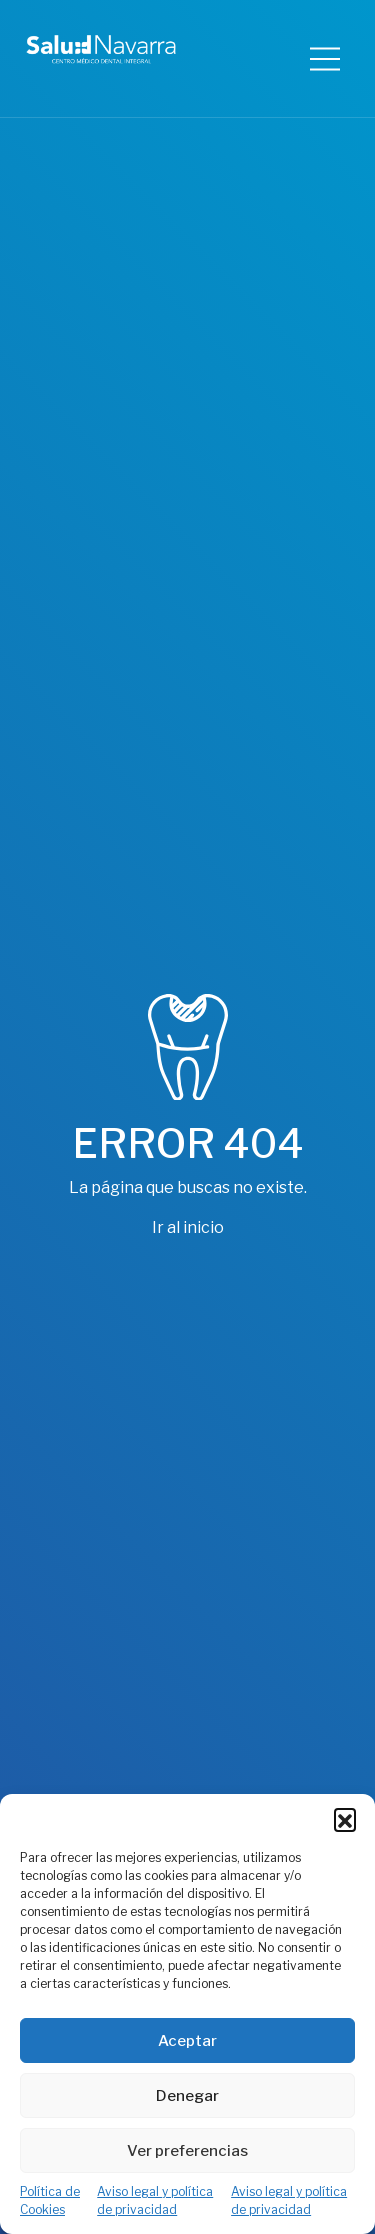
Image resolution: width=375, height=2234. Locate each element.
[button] (345, 1819)
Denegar (187, 2096)
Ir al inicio (188, 1227)
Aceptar (187, 2041)
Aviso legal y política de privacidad (155, 2200)
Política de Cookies (50, 2200)
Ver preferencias (187, 2151)
